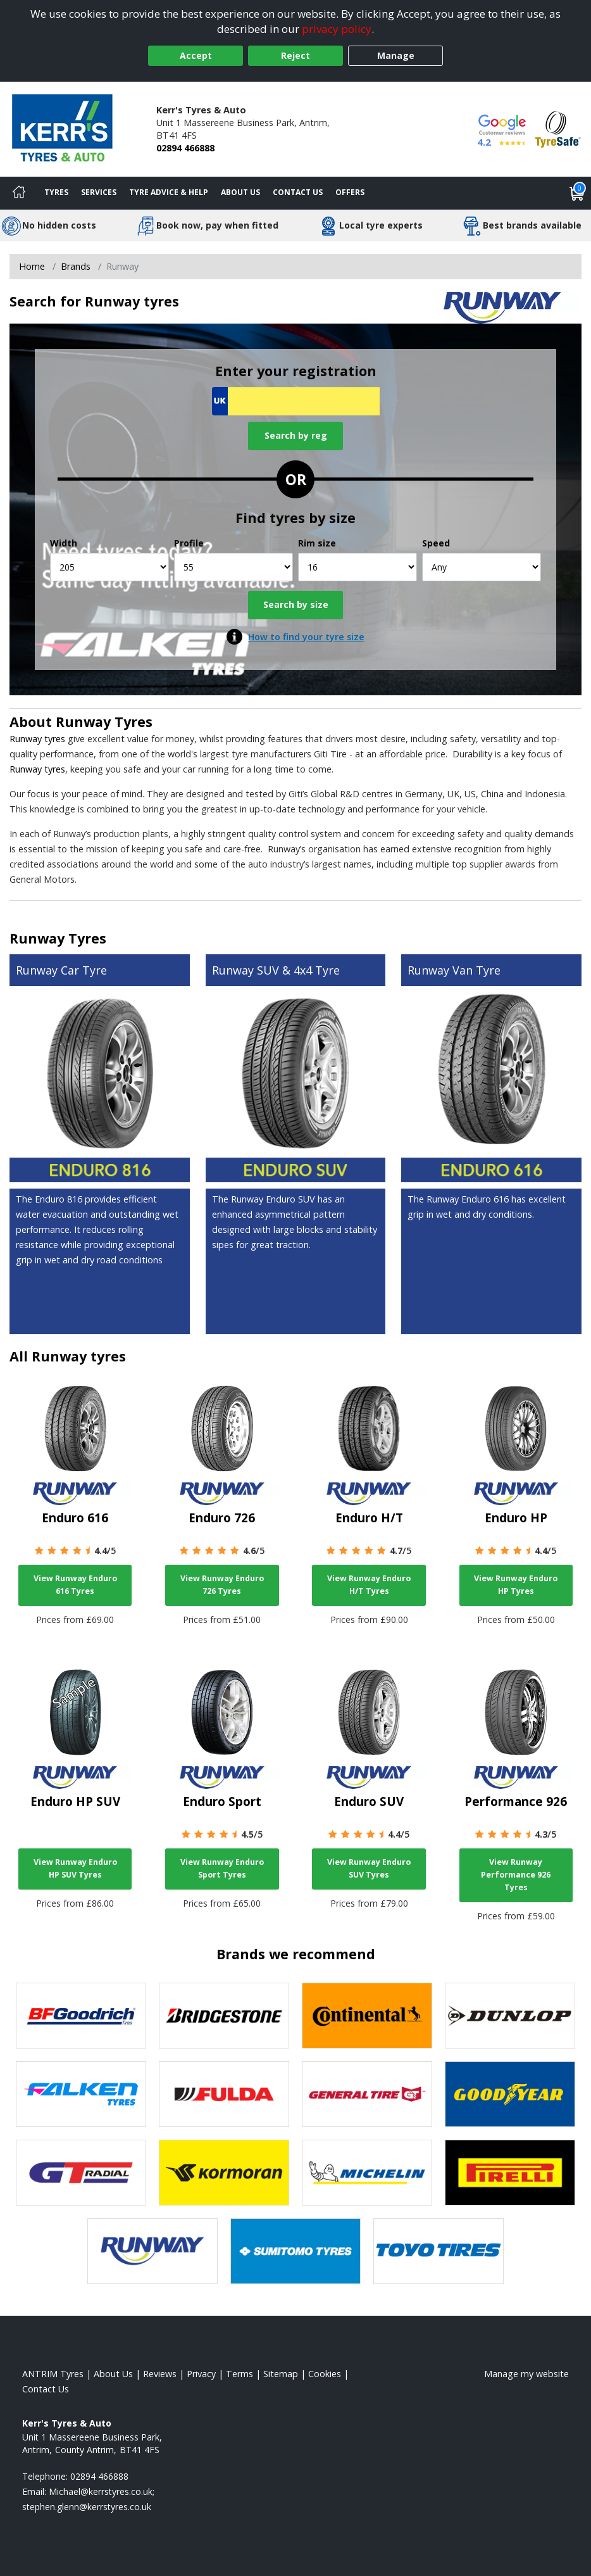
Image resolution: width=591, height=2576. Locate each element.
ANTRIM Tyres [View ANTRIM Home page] (53, 2374)
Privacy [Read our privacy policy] (201, 2374)
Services (98, 192)
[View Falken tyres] (81, 2094)
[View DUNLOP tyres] (510, 2016)
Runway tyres (37, 739)
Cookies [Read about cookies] (324, 2374)
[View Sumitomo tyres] (295, 2251)
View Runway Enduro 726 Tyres (222, 1584)
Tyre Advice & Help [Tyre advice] (168, 192)
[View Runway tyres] (152, 2251)
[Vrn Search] (296, 401)
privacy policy (336, 29)
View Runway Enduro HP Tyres (515, 1584)
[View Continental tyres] (367, 2016)
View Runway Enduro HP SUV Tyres (75, 1868)
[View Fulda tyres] (224, 2094)
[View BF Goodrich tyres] (81, 2016)
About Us (240, 192)
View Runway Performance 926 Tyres (516, 1875)
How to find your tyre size (306, 637)
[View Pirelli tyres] (510, 2173)
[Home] (19, 193)
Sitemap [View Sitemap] (280, 2374)
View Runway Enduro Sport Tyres (222, 1868)
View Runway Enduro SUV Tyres (369, 1868)
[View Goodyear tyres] (510, 2094)
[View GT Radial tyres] (81, 2173)
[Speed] (481, 567)
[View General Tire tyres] (367, 2094)
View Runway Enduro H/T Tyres (369, 1584)
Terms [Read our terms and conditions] (239, 2374)
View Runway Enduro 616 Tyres (75, 1584)
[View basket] (577, 193)
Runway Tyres (104, 721)
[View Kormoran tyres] (224, 2173)
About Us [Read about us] (113, 2374)
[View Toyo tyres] (438, 2251)
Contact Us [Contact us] (298, 192)
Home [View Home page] (32, 266)
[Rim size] (357, 567)
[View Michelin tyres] (367, 2173)
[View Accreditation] (558, 128)
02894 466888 (185, 148)
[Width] (109, 567)
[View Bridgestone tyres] (224, 2016)
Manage (395, 55)
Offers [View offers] (349, 192)
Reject (295, 55)
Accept (196, 55)
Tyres (56, 192)
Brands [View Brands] (75, 266)
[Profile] (233, 567)
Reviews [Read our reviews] (160, 2374)
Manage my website (526, 2374)
